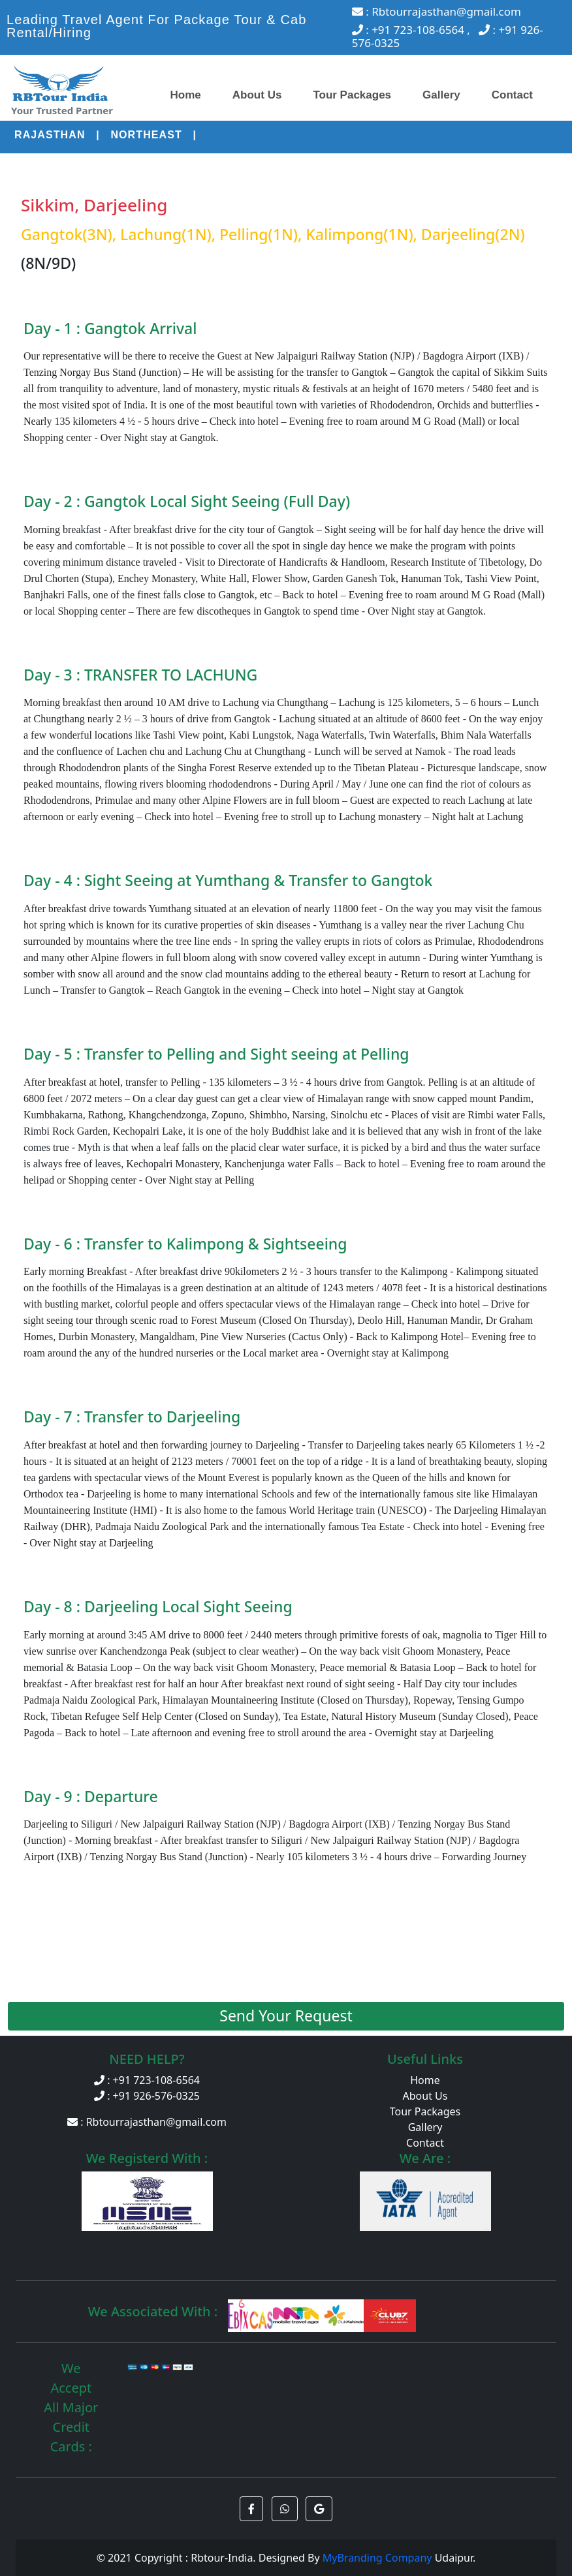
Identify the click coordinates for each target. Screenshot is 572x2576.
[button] (251, 2508)
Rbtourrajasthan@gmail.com (156, 2122)
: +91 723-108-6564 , (412, 29)
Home (185, 95)
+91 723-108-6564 (156, 2080)
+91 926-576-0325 (156, 2096)
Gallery (441, 95)
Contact (512, 95)
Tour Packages (352, 95)
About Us (257, 95)
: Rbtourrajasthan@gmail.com (436, 11)
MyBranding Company (379, 2558)
